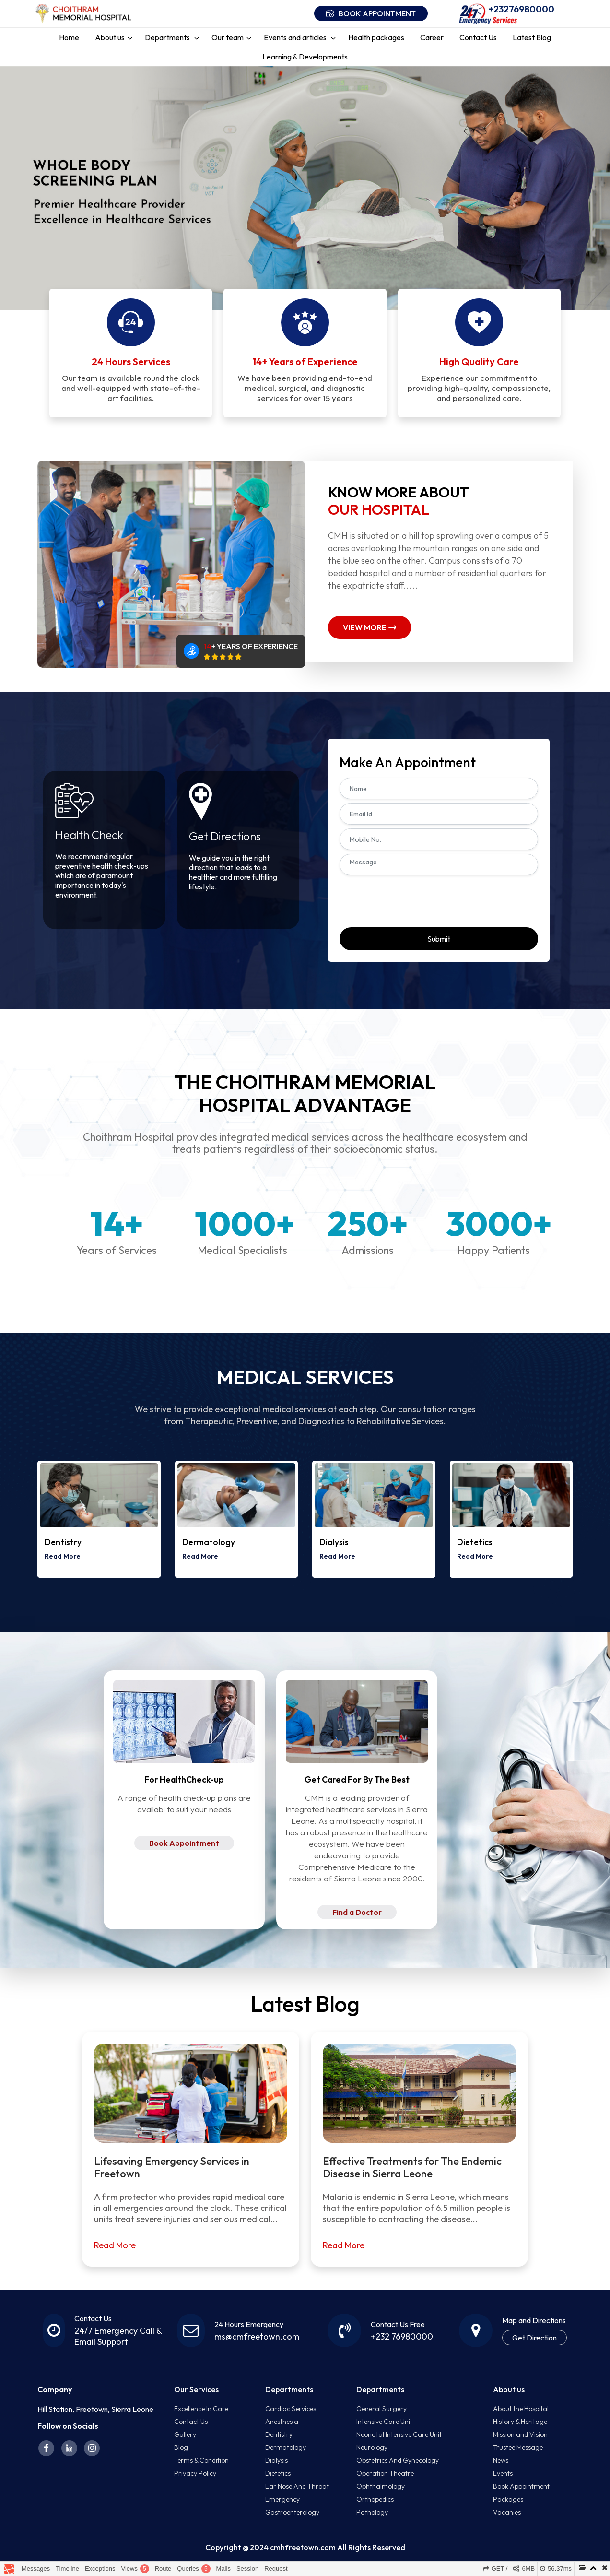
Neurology (371, 2447)
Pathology (372, 2512)
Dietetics (278, 2473)
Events (503, 2473)
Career (432, 37)
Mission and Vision (520, 2434)
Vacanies (507, 2512)
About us (110, 37)
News (500, 2460)
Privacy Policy (195, 2473)
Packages (508, 2499)
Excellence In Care (201, 2408)
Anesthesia (281, 2421)
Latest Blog (532, 37)
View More (369, 627)
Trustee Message (518, 2447)
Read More (57, 1556)
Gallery (185, 2434)
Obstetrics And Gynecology (397, 2460)
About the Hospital (521, 2408)
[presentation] (412, 899)
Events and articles (296, 37)
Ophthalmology (380, 2486)
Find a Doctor (357, 1912)
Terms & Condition (201, 2460)
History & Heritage (520, 2421)
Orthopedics (375, 2499)
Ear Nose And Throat (297, 2486)
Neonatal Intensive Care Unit (399, 2434)
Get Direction (534, 2337)
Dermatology (285, 2447)
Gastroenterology (292, 2512)
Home (69, 37)
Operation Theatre (385, 2473)
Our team (227, 37)
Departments (168, 37)
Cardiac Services (290, 2408)
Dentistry (279, 2434)
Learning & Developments (305, 56)
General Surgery (381, 2408)
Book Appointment (184, 1843)
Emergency (282, 2499)
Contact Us (478, 37)
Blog (181, 2447)
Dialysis (276, 2460)
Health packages (376, 37)
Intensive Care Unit (384, 2421)
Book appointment (371, 13)
